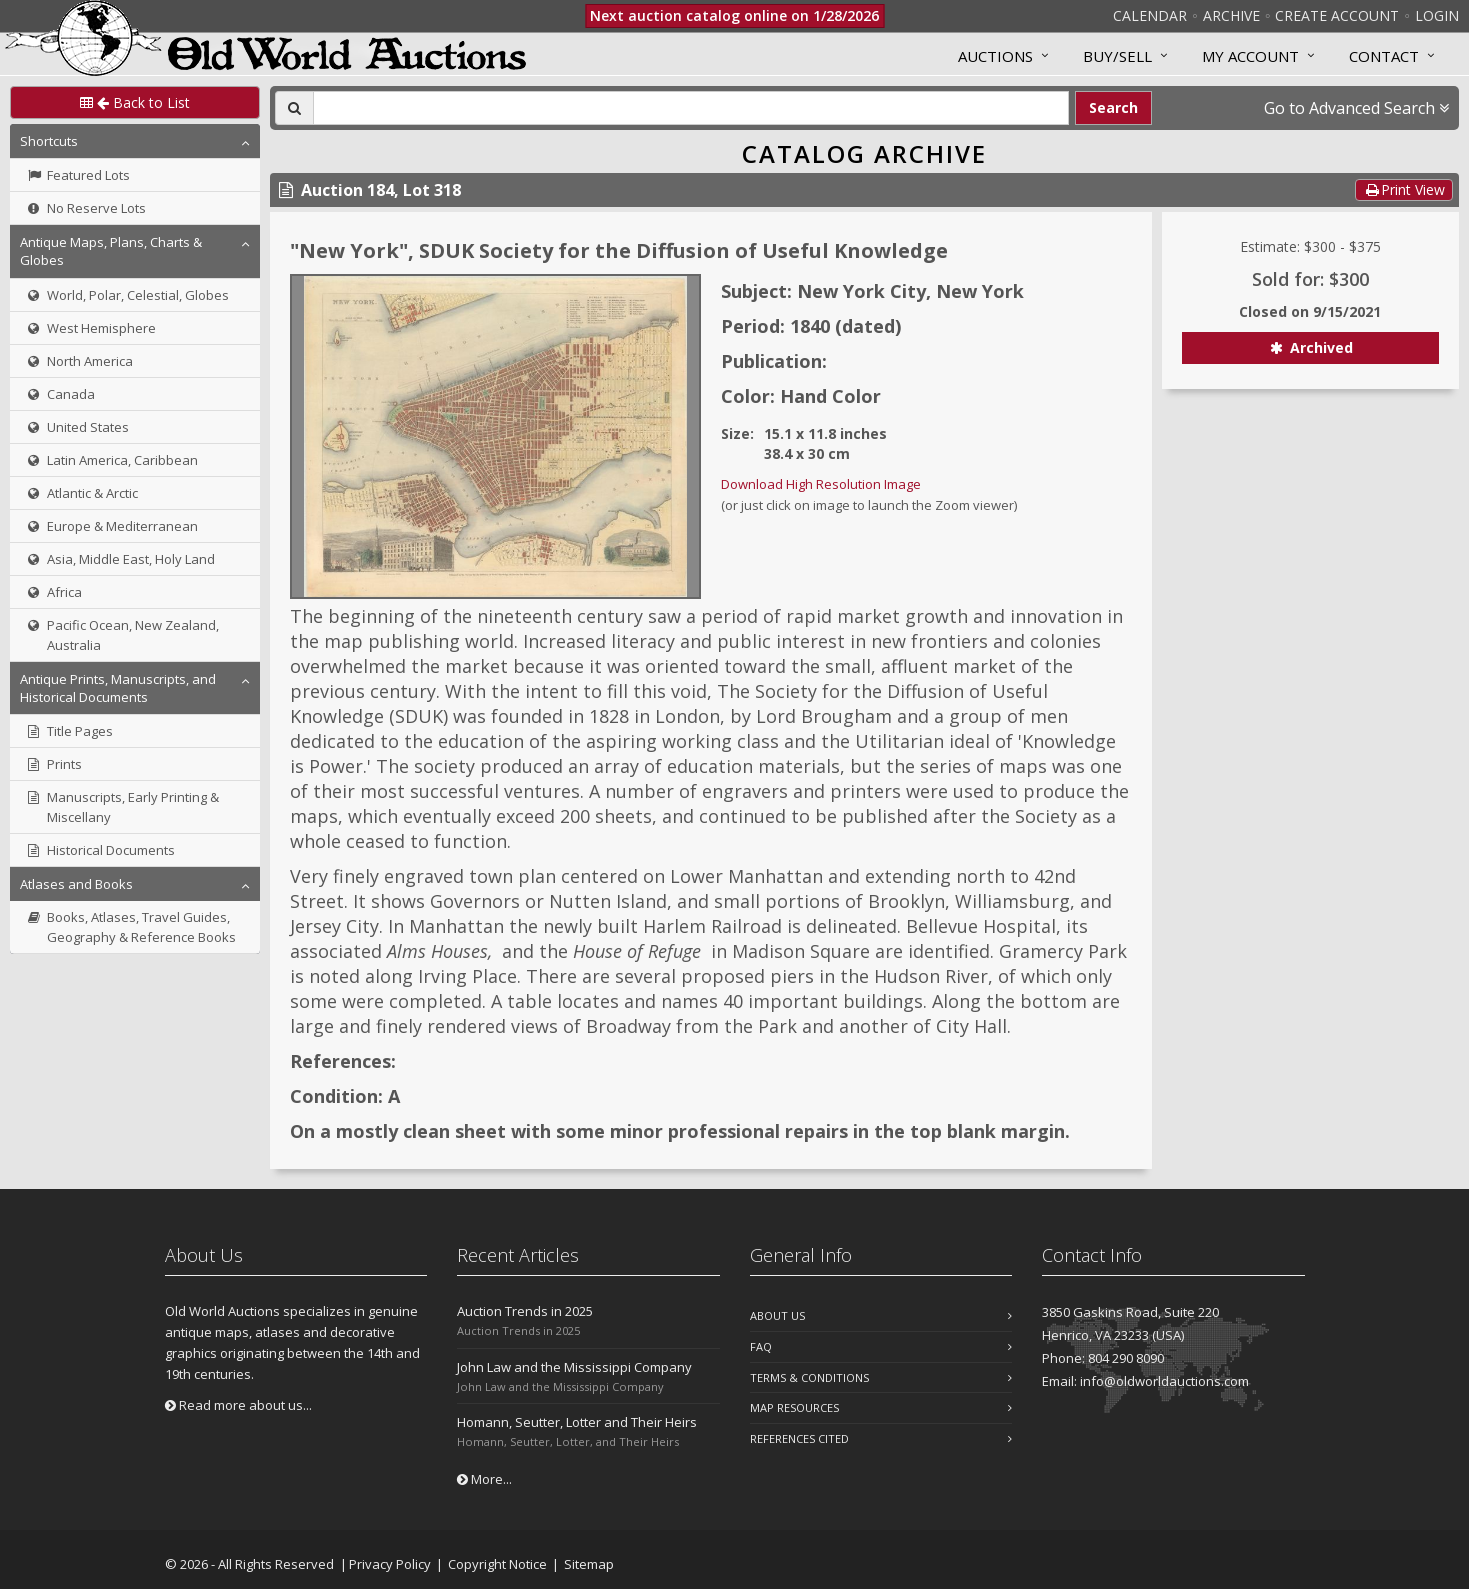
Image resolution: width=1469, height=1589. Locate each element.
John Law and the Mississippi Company (574, 1367)
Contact (1384, 56)
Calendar (1150, 15)
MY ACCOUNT (1250, 56)
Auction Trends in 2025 (525, 1311)
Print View (1404, 189)
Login (1437, 15)
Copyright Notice (497, 1564)
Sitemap (589, 1564)
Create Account (1337, 15)
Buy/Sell (1117, 56)
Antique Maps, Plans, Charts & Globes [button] (111, 251)
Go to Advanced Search (1356, 108)
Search (1113, 107)
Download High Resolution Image (821, 484)
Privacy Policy (390, 1564)
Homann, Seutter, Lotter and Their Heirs (577, 1422)
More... (484, 1479)
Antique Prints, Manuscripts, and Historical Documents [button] (118, 688)
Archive (1231, 15)
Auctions (995, 56)
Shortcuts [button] (49, 141)
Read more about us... (238, 1405)
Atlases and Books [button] (76, 884)
